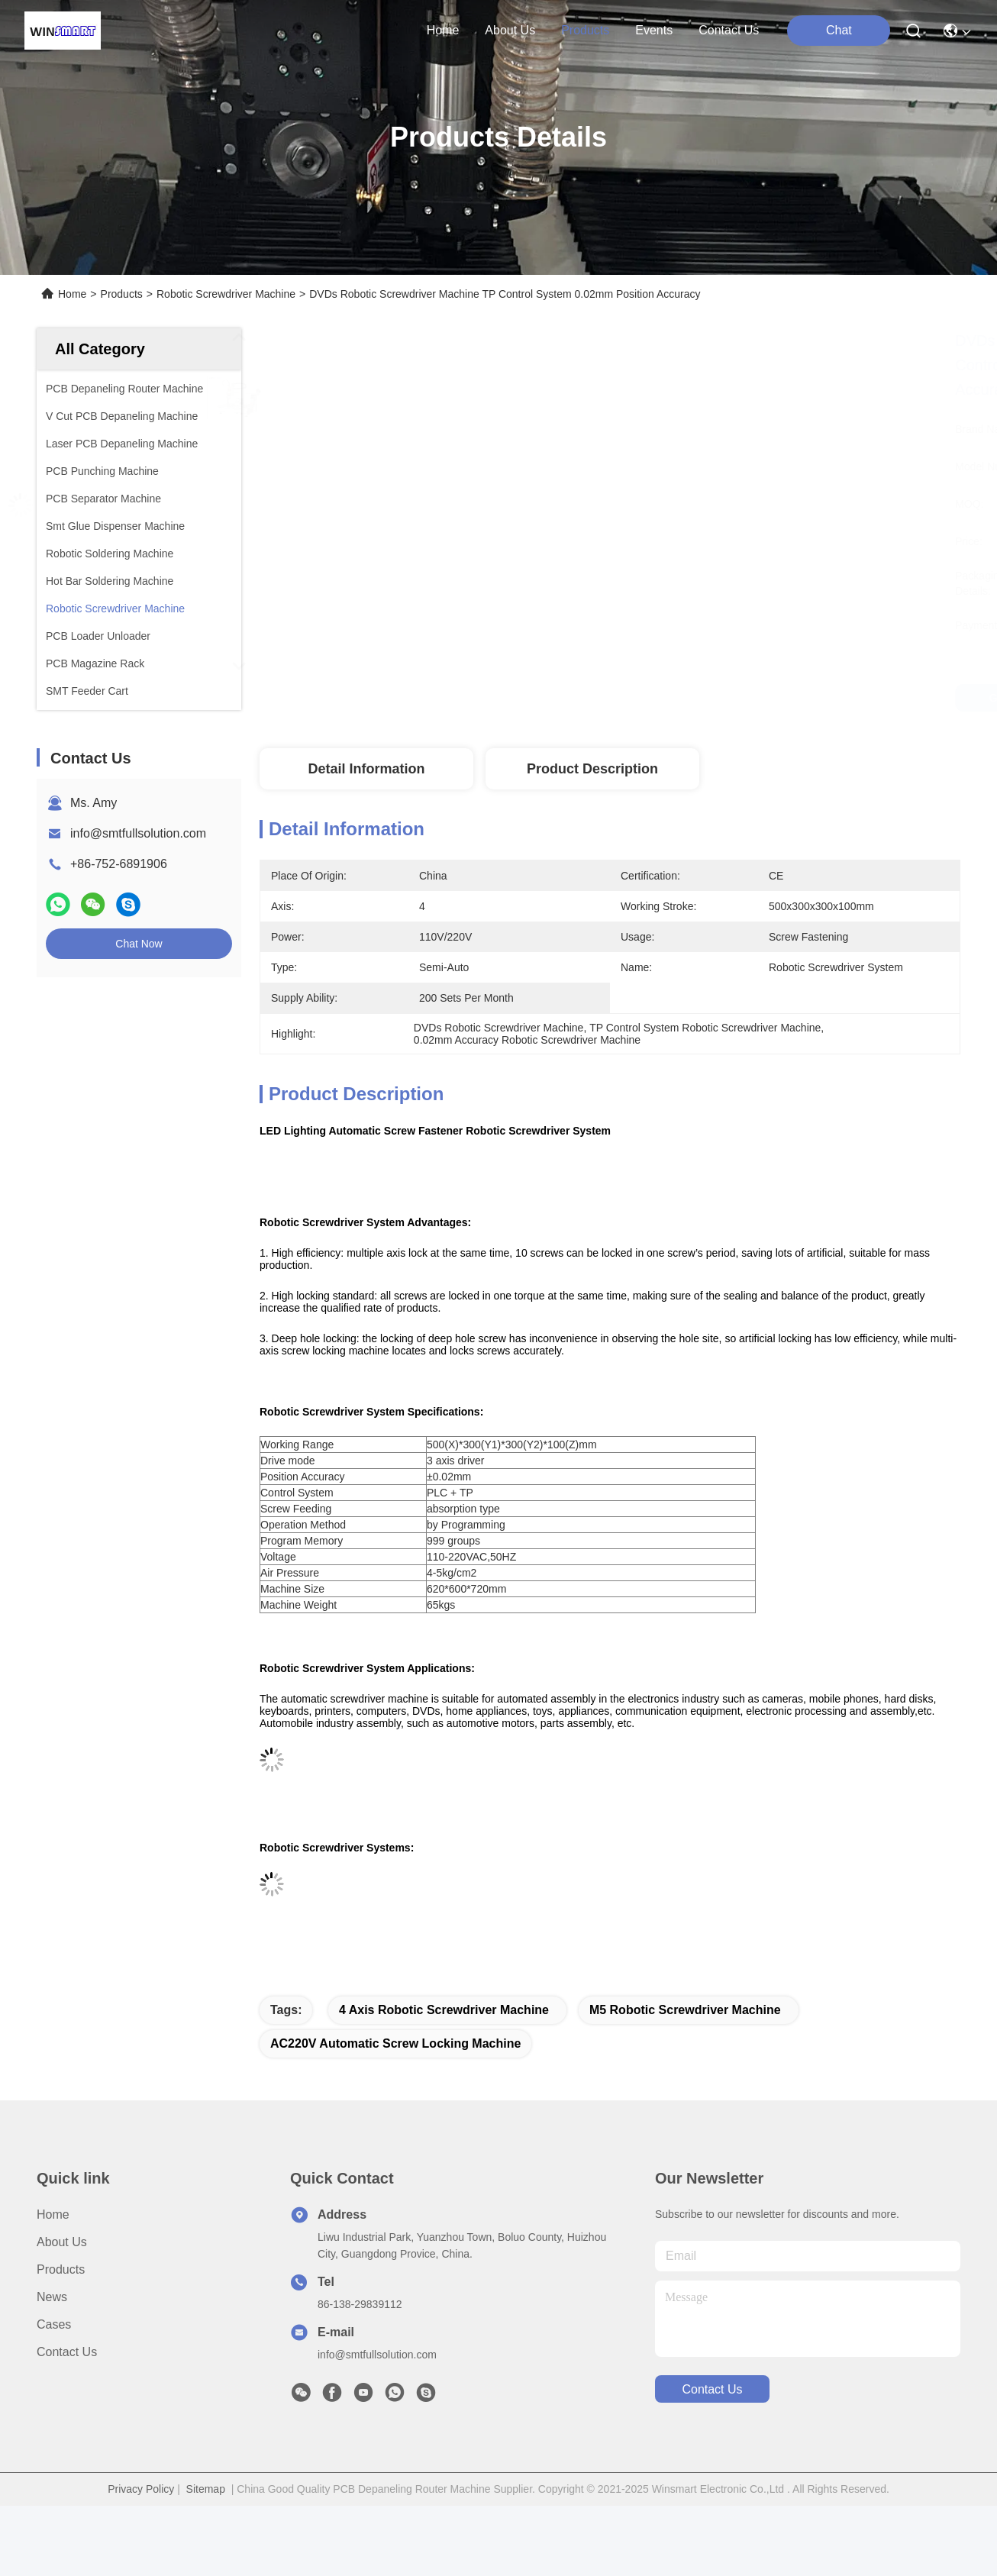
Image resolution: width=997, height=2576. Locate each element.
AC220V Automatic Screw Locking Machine (395, 2043)
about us (510, 30)
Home (443, 30)
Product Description (592, 768)
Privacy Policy (141, 2489)
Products (122, 294)
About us (62, 2241)
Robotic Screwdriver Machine (225, 294)
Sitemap (205, 2489)
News (52, 2296)
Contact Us (67, 2351)
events (654, 30)
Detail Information (366, 768)
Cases (54, 2324)
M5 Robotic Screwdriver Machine (685, 2009)
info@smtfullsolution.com (138, 833)
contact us (729, 30)
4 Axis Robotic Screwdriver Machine (444, 2009)
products (585, 30)
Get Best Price (771, 697)
